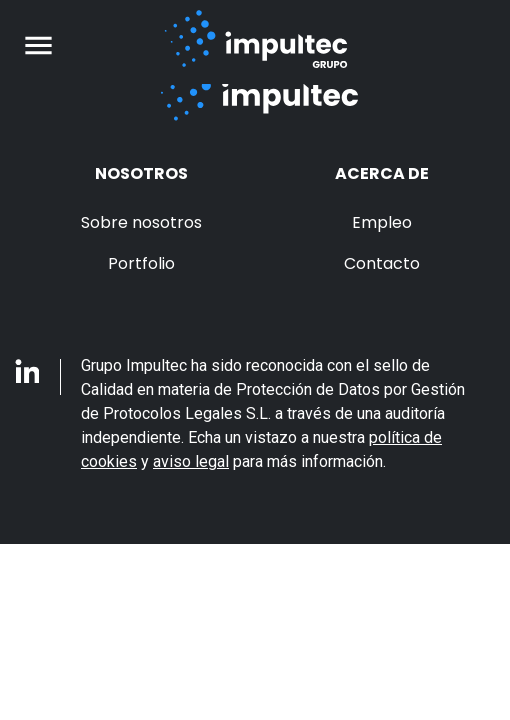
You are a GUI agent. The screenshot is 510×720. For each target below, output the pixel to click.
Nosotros (141, 173)
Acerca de (382, 173)
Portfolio (141, 263)
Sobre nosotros (141, 222)
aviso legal (191, 461)
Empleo (382, 222)
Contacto (382, 263)
